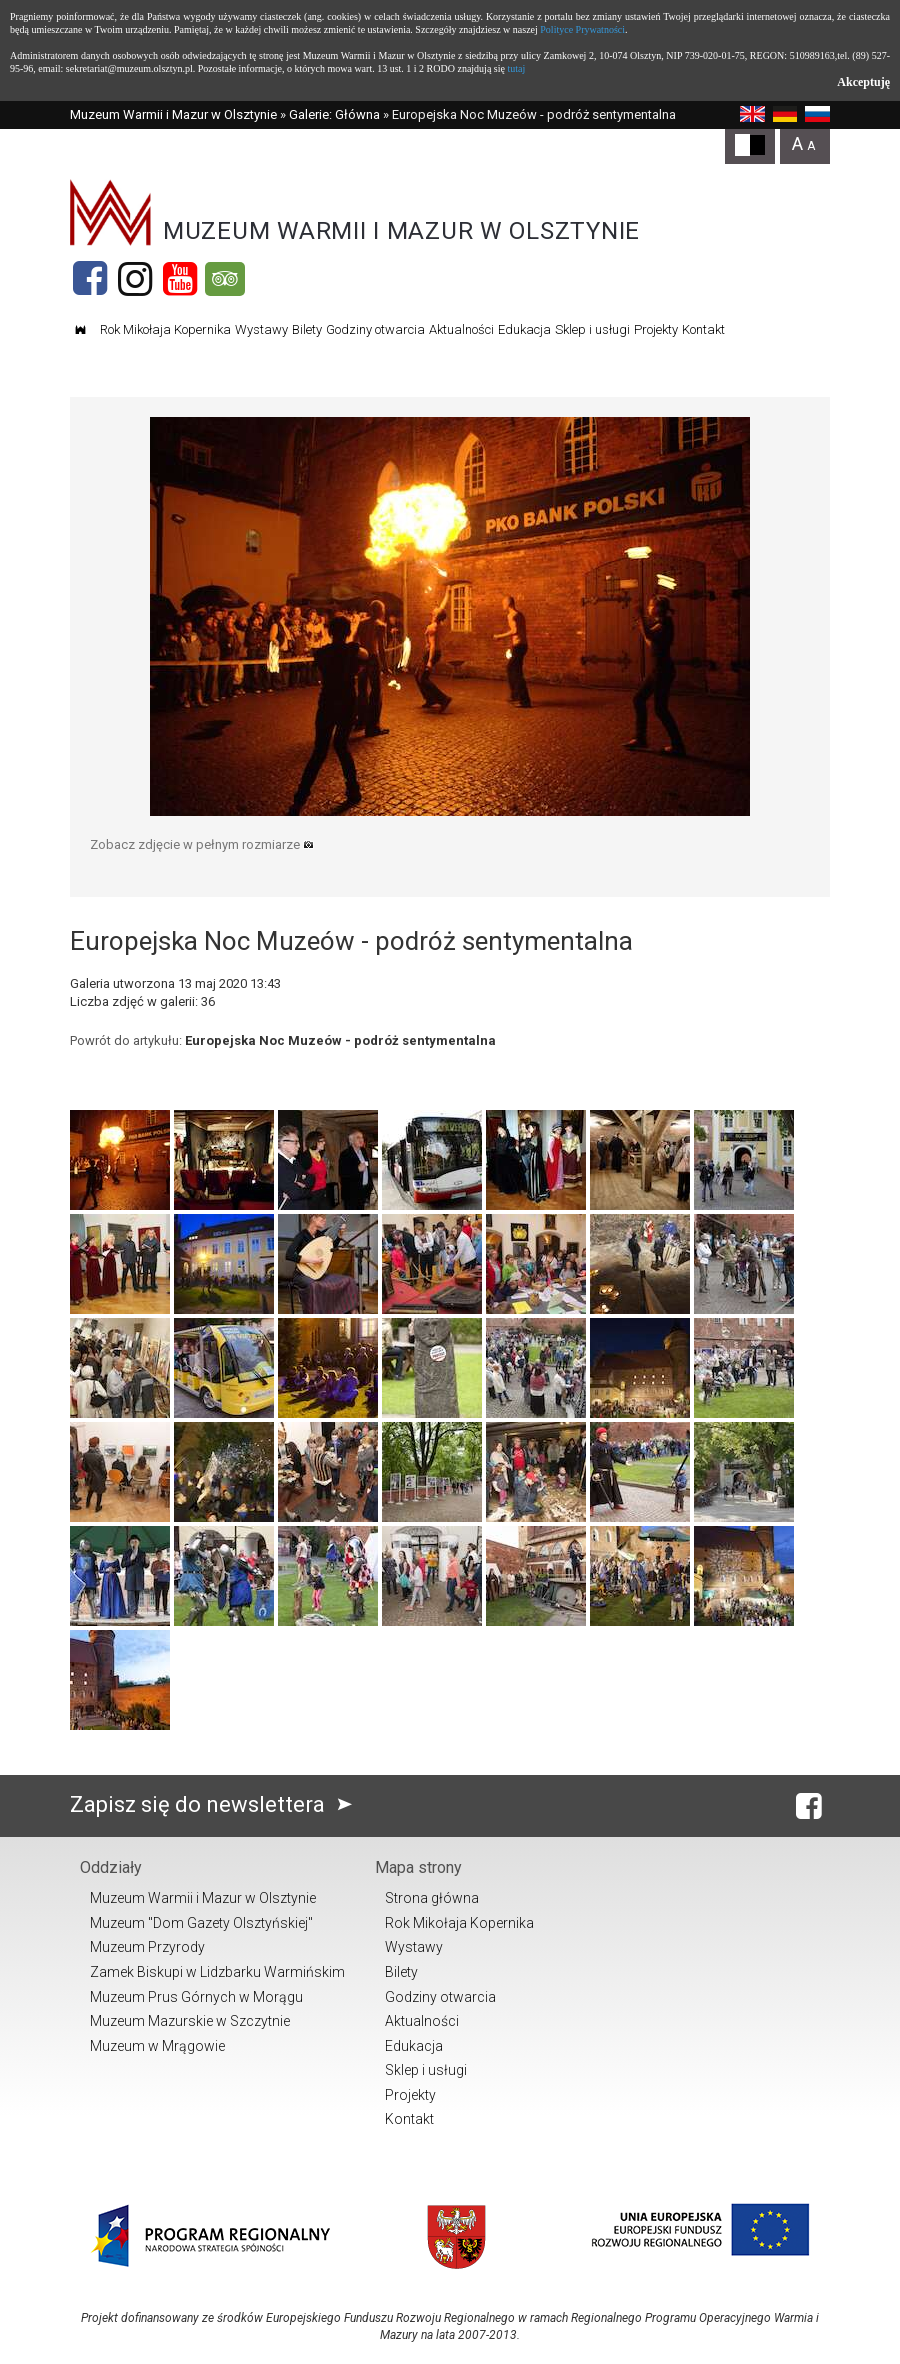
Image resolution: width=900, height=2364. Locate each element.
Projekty (656, 329)
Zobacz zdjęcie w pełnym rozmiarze (202, 844)
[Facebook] (90, 279)
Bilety (307, 329)
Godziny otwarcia (375, 329)
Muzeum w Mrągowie (157, 2046)
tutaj (516, 68)
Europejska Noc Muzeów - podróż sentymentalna (340, 1040)
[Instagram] (135, 279)
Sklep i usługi (592, 329)
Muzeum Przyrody (147, 1947)
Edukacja (524, 329)
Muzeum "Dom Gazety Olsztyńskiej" (201, 1923)
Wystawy (261, 329)
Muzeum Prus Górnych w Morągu (196, 1997)
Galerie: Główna (334, 114)
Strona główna (432, 1898)
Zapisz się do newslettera (215, 1804)
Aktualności (461, 329)
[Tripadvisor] (225, 279)
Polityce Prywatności (582, 29)
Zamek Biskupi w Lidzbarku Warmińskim (217, 1972)
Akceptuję (863, 82)
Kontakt (703, 329)
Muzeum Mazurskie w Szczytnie (190, 2021)
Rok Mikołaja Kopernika (165, 329)
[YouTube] (180, 279)
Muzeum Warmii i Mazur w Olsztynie (173, 114)
